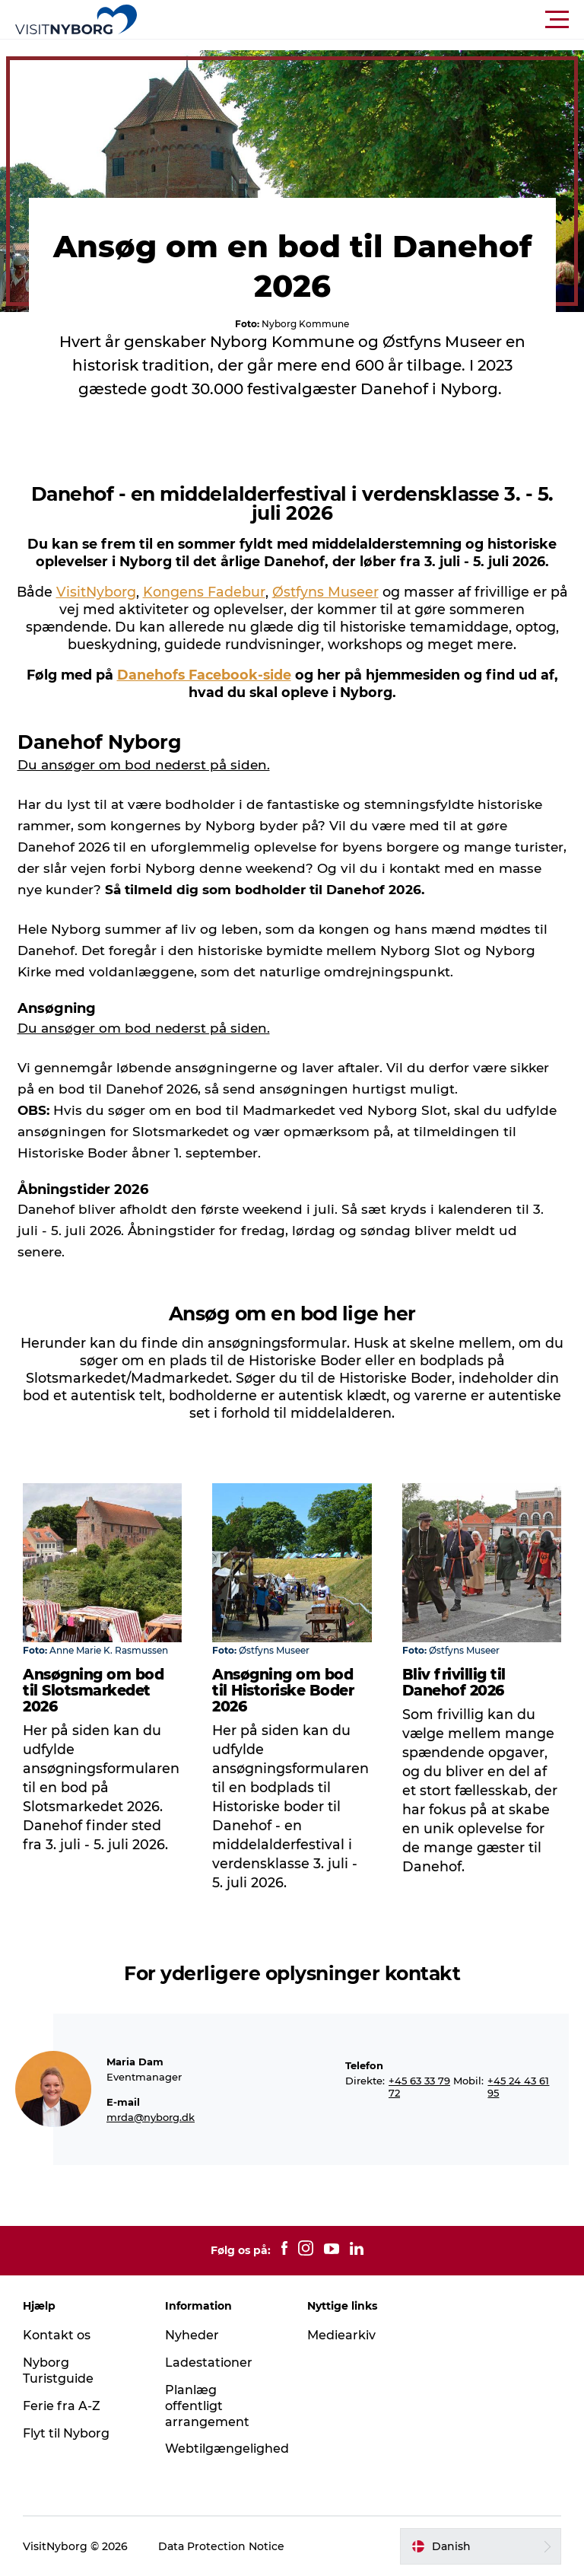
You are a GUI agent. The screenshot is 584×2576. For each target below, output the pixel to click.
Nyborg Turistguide (58, 2370)
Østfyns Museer (325, 592)
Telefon (364, 2065)
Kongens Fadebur (204, 592)
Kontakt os (56, 2335)
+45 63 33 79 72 (419, 2087)
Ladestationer (208, 2362)
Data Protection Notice (221, 2546)
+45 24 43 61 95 (518, 2087)
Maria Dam (134, 2061)
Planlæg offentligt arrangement (207, 2406)
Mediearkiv (341, 2335)
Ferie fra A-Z (61, 2406)
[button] (360, 20)
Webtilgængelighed (227, 2448)
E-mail (123, 2102)
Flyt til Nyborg (66, 2433)
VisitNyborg (96, 592)
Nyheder (192, 2335)
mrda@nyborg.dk (150, 2117)
